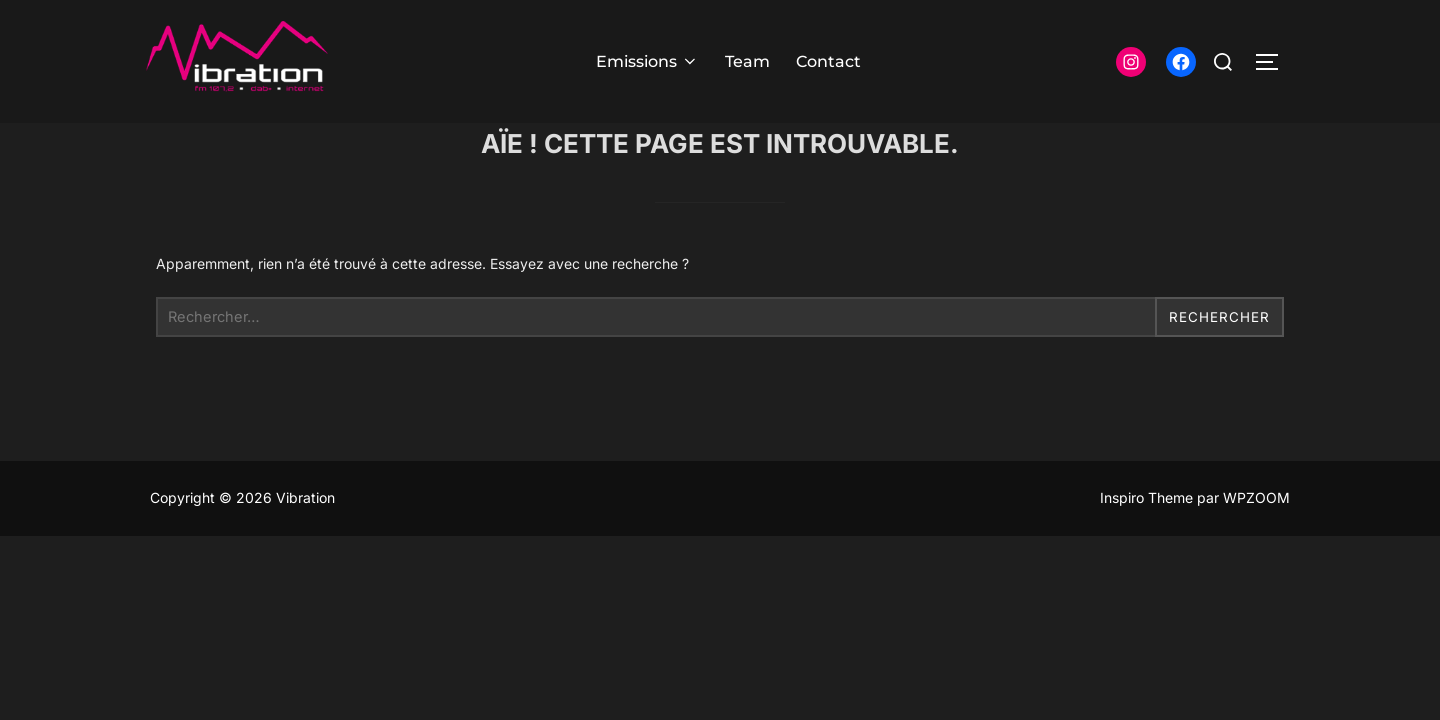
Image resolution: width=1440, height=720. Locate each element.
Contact (828, 61)
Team (747, 61)
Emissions (647, 61)
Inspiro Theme (1146, 537)
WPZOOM (1256, 537)
